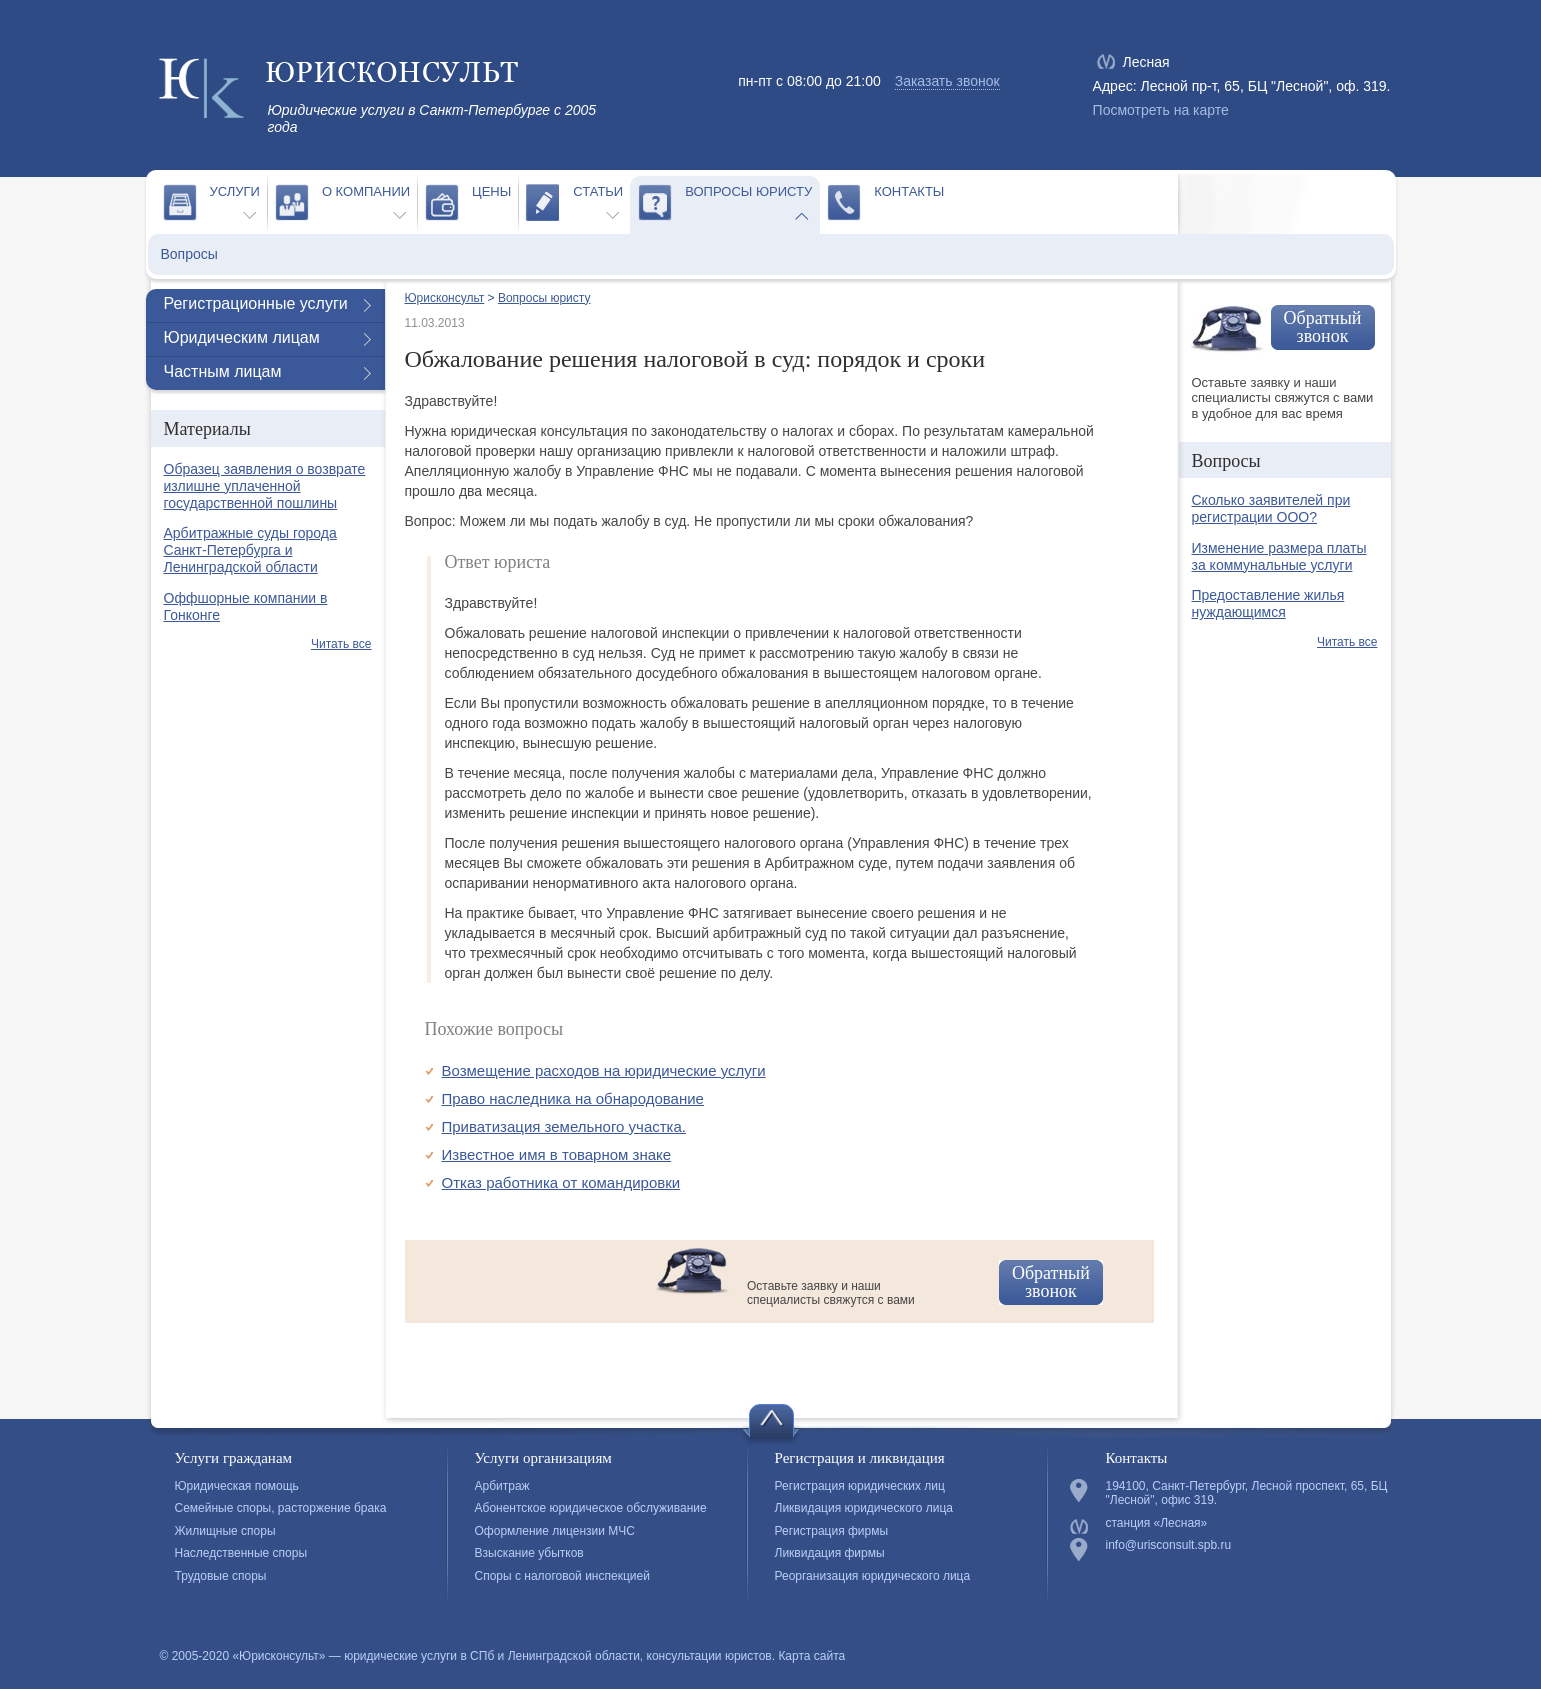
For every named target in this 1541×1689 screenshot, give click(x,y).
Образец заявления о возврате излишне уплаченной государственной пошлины (265, 486)
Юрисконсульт (445, 298)
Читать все (341, 644)
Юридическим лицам (242, 337)
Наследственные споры (241, 1553)
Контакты (909, 191)
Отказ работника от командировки (561, 1182)
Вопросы (189, 254)
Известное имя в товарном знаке (557, 1154)
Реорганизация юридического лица (873, 1576)
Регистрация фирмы (832, 1531)
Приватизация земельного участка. (564, 1126)
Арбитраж (502, 1486)
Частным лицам (223, 371)
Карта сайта (811, 1656)
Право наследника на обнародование (573, 1098)
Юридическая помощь (237, 1486)
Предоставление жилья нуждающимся (1268, 603)
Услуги (235, 191)
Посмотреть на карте (1161, 110)
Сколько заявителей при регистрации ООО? (1271, 508)
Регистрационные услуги (256, 303)
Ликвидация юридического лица (864, 1508)
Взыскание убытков (529, 1553)
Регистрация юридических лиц (860, 1486)
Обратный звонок (1051, 1282)
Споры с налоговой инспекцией (562, 1576)
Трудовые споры (221, 1576)
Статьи (598, 191)
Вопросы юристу (748, 191)
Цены (491, 191)
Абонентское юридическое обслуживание (591, 1508)
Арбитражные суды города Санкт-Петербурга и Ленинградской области (250, 550)
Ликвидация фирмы (830, 1553)
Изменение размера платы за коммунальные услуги (1279, 556)
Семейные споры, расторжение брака (281, 1508)
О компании (366, 191)
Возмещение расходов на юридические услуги (604, 1070)
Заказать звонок (947, 81)
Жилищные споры (225, 1531)
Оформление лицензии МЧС (555, 1531)
